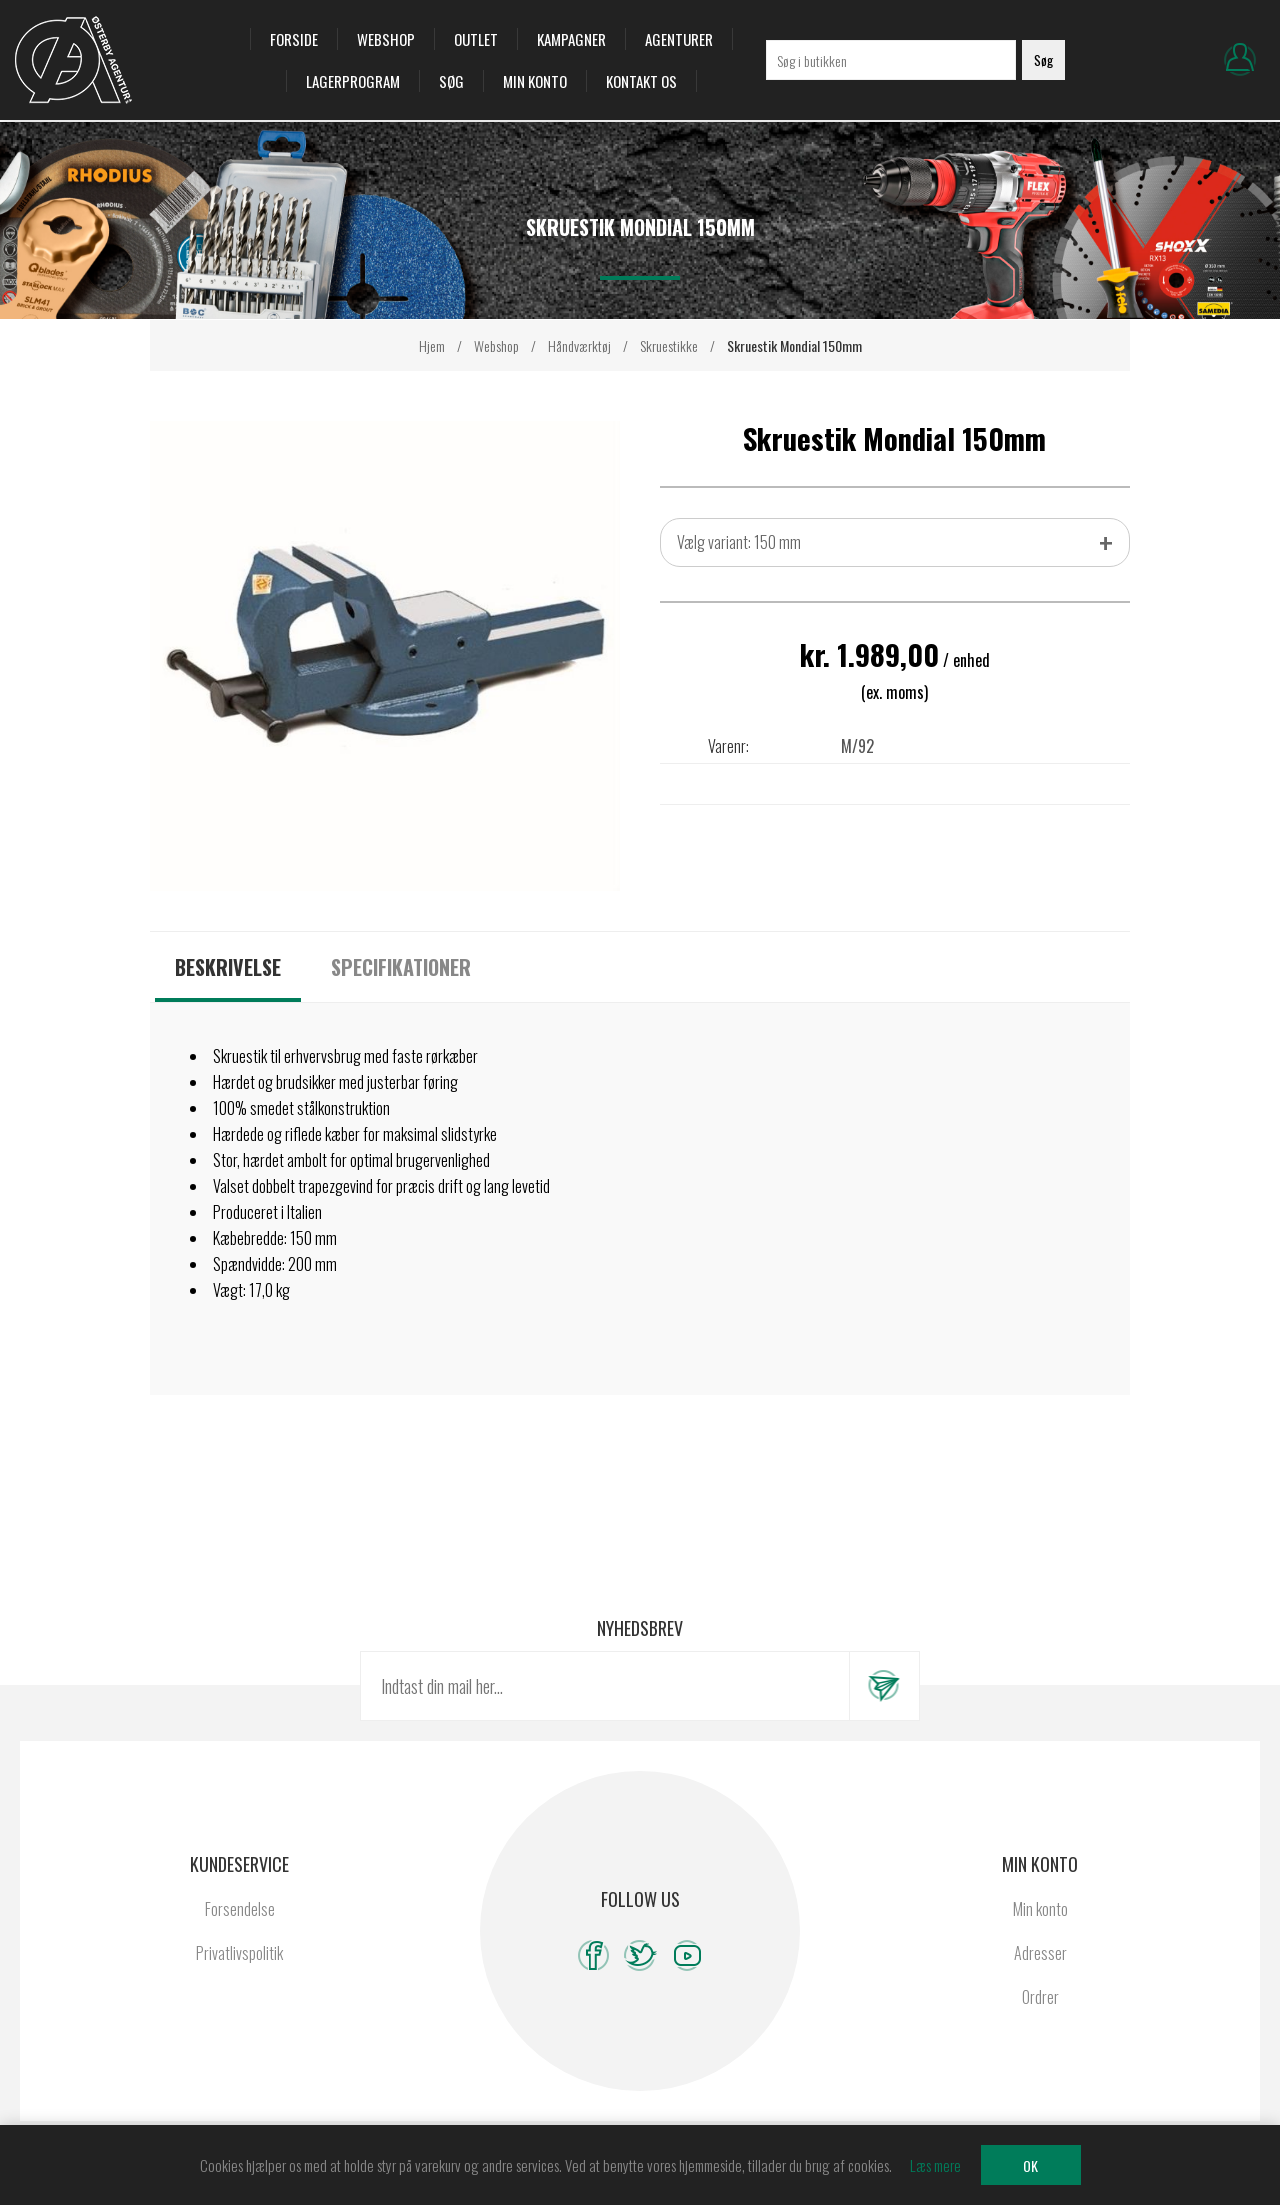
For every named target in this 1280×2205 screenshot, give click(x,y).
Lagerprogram (353, 81)
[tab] (228, 967)
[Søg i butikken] (891, 60)
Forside (294, 39)
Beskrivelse (228, 967)
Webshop (386, 39)
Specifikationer (401, 967)
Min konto (535, 81)
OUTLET (476, 39)
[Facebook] (593, 1955)
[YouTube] (687, 1955)
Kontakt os (641, 81)
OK (1030, 2165)
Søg (451, 81)
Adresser (1040, 1953)
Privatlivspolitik (239, 1953)
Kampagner (571, 39)
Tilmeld (884, 1686)
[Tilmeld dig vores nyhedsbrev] (605, 1686)
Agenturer (679, 39)
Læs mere (935, 2165)
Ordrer (1040, 1997)
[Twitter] (640, 1955)
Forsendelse (240, 1909)
